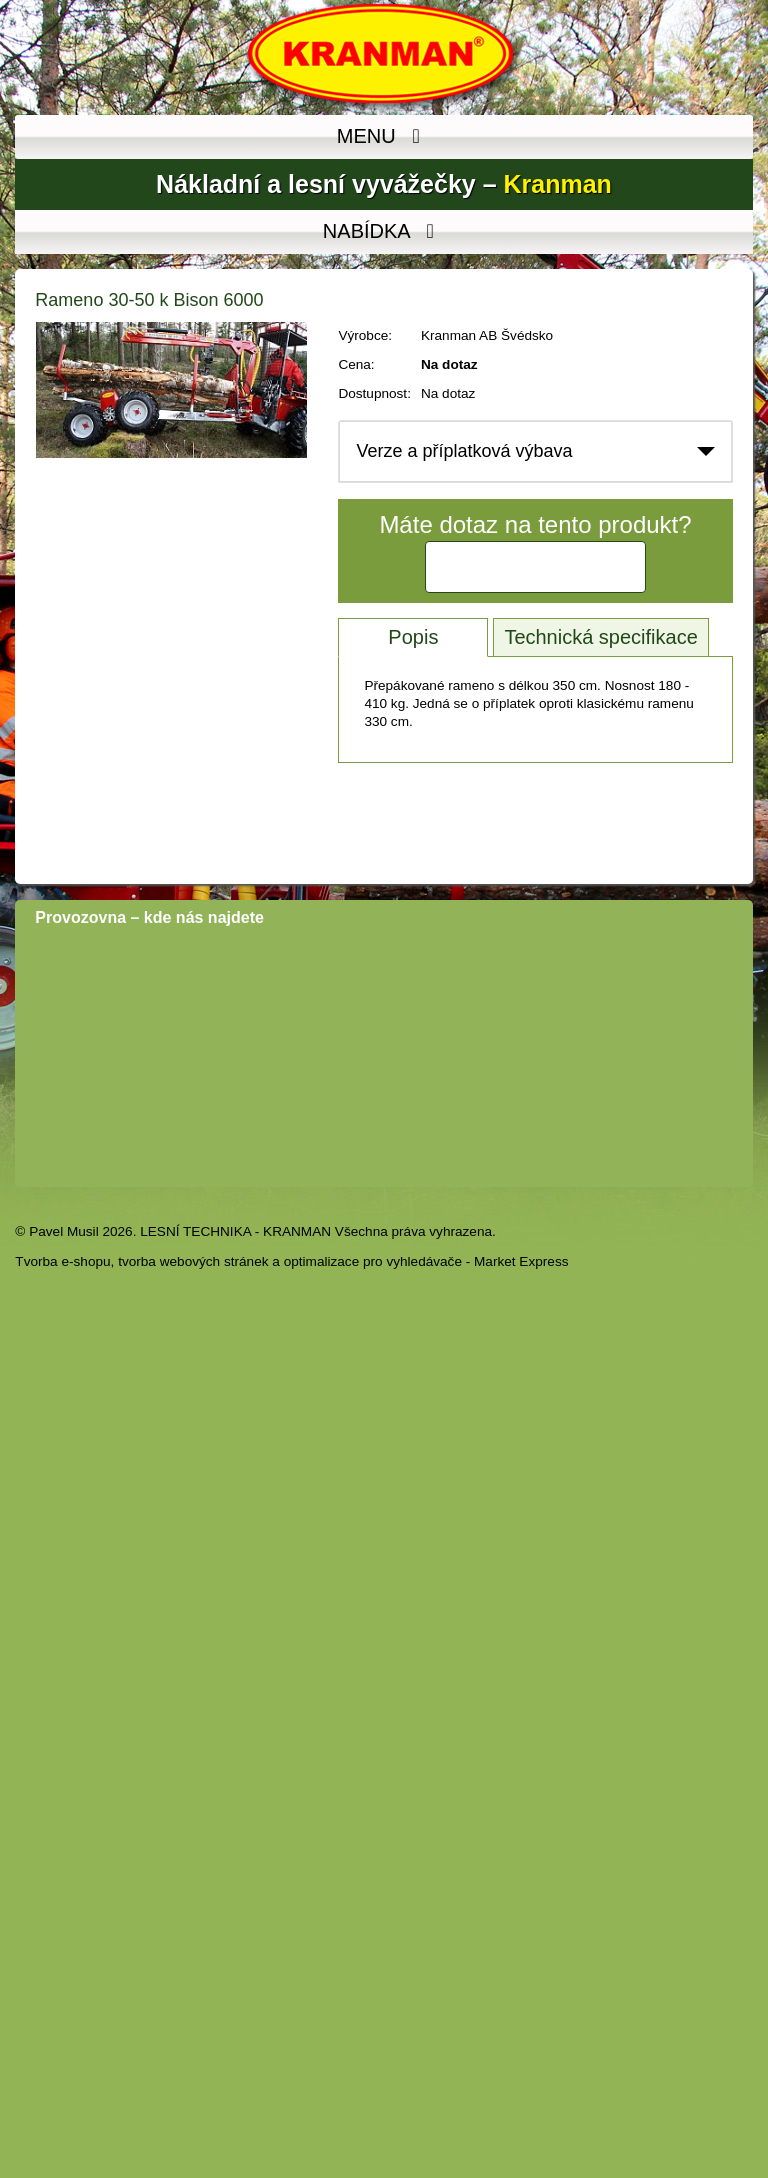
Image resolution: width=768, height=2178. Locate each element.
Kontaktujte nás (536, 567)
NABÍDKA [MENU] (384, 232)
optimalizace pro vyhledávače (373, 1261)
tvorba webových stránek (193, 1261)
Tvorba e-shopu (62, 1261)
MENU (384, 137)
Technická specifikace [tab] (600, 637)
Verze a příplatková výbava (464, 451)
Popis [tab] (413, 637)
